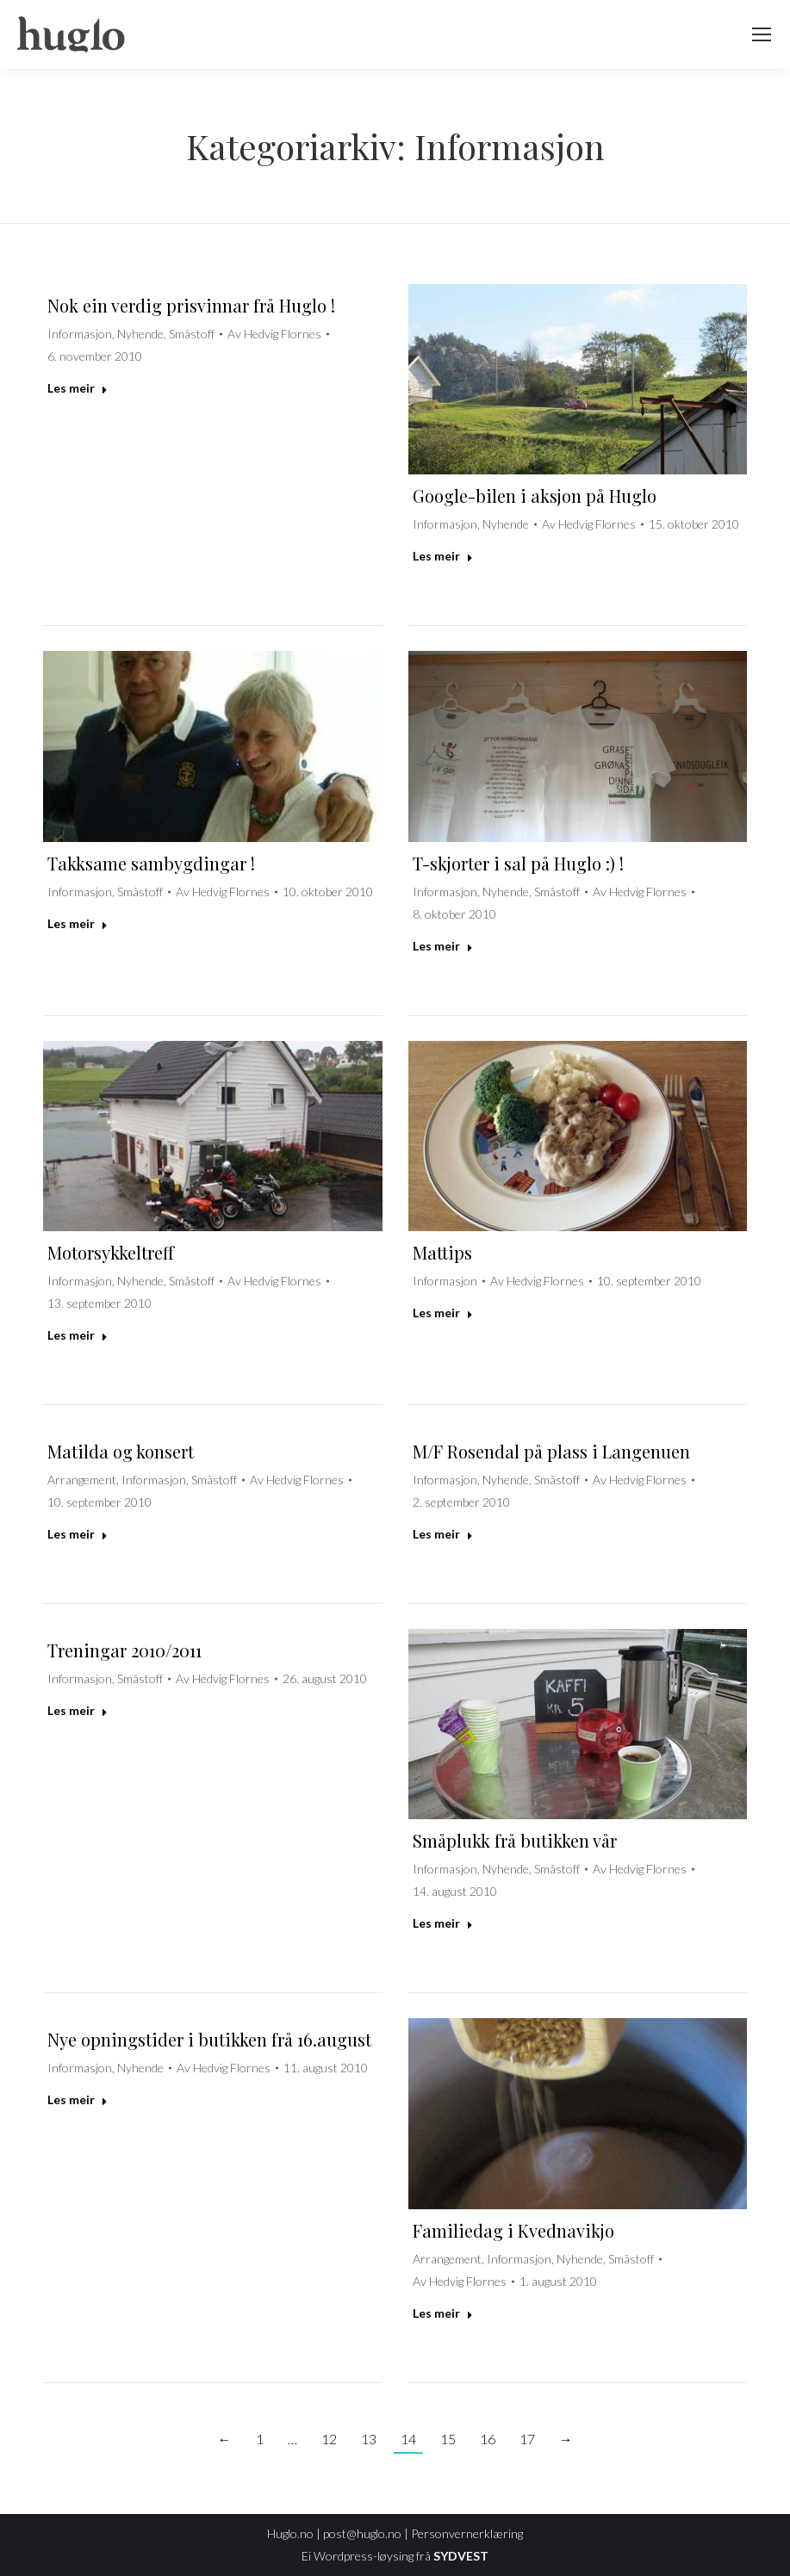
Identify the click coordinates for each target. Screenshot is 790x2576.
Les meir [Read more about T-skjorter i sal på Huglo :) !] (443, 945)
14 (408, 2438)
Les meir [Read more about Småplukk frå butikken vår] (443, 1923)
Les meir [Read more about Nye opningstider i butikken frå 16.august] (77, 2099)
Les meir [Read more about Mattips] (443, 1312)
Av (274, 333)
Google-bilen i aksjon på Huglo (534, 495)
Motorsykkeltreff (110, 1252)
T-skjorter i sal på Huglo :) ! (518, 863)
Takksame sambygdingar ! (151, 863)
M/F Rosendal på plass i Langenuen (551, 1451)
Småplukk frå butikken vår (515, 1840)
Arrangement (81, 1479)
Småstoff (192, 333)
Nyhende (140, 333)
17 (527, 2438)
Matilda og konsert (120, 1451)
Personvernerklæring (467, 2533)
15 (448, 2438)
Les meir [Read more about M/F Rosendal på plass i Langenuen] (443, 1533)
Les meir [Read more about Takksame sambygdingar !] (77, 923)
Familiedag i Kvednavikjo (513, 2230)
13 (368, 2438)
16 (487, 2438)
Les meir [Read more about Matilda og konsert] (77, 1533)
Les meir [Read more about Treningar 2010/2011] (77, 1710)
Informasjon (79, 333)
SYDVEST (460, 2555)
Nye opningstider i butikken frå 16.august (209, 2039)
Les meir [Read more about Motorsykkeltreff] (77, 1335)
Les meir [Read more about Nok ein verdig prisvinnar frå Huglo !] (77, 388)
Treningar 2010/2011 (124, 1650)
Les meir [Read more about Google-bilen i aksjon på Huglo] (443, 555)
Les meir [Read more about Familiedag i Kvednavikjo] (443, 2313)
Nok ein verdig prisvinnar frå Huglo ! (191, 305)
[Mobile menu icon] (761, 34)
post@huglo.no (362, 2533)
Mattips (442, 1252)
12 (329, 2438)
